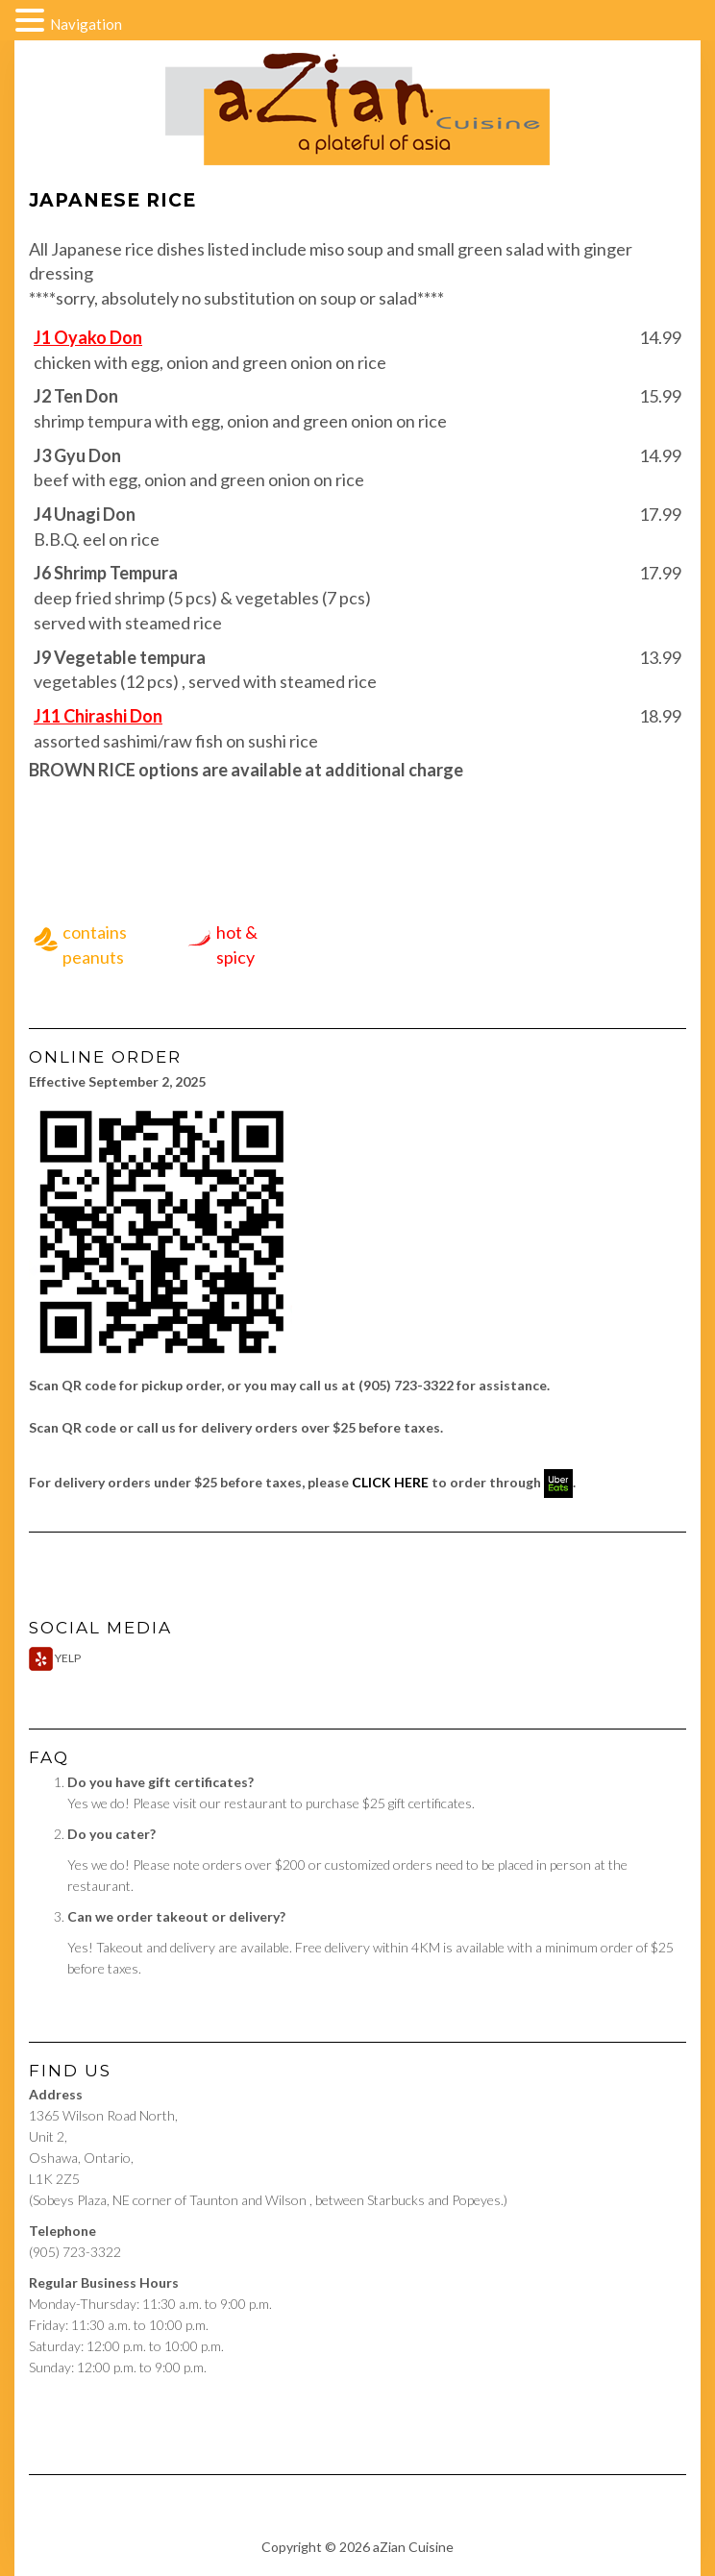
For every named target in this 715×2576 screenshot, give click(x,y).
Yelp (55, 1658)
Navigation (86, 24)
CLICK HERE (390, 1482)
